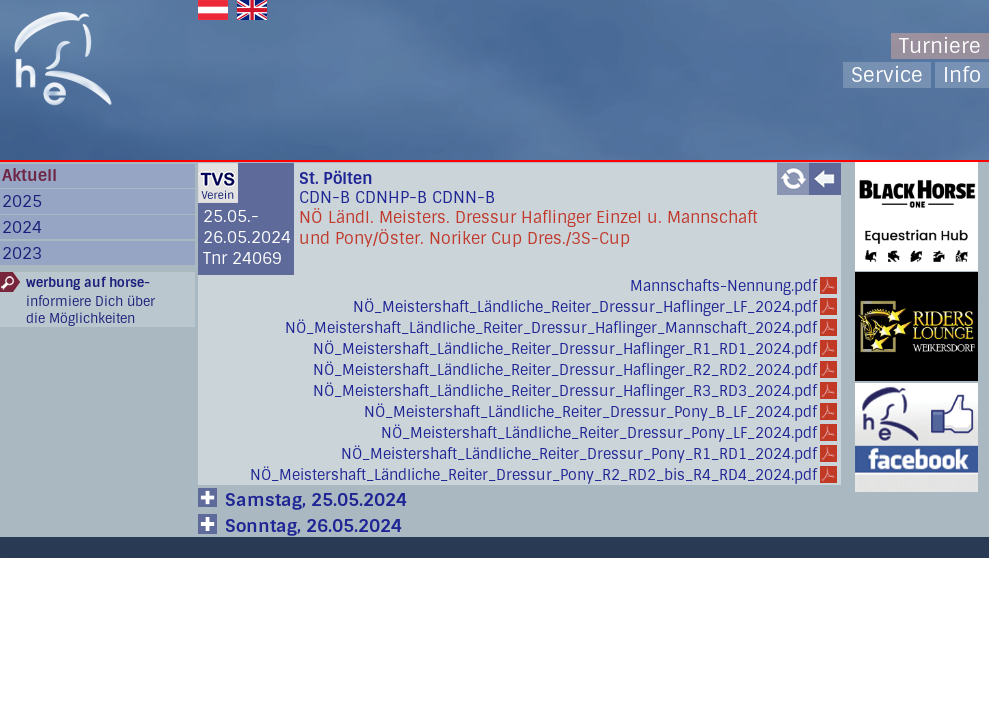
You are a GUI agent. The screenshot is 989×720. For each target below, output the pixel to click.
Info (962, 75)
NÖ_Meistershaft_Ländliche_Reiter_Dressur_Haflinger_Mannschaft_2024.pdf (551, 328)
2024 (22, 227)
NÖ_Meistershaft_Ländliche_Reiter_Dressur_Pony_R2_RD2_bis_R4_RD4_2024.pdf (533, 475)
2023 (22, 253)
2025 (22, 201)
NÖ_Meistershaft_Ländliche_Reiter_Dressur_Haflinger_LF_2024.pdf (585, 307)
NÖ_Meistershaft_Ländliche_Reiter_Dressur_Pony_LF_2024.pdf (599, 433)
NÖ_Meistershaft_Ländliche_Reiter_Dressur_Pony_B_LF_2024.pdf (590, 412)
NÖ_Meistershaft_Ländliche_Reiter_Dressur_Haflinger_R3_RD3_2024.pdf (565, 391)
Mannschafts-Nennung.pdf (723, 286)
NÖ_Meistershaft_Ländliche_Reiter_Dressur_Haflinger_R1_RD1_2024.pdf (565, 349)
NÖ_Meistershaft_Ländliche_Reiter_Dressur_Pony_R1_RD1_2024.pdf (579, 454)
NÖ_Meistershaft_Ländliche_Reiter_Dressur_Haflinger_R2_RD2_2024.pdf (565, 370)
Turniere (940, 46)
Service (887, 75)
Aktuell (29, 175)
